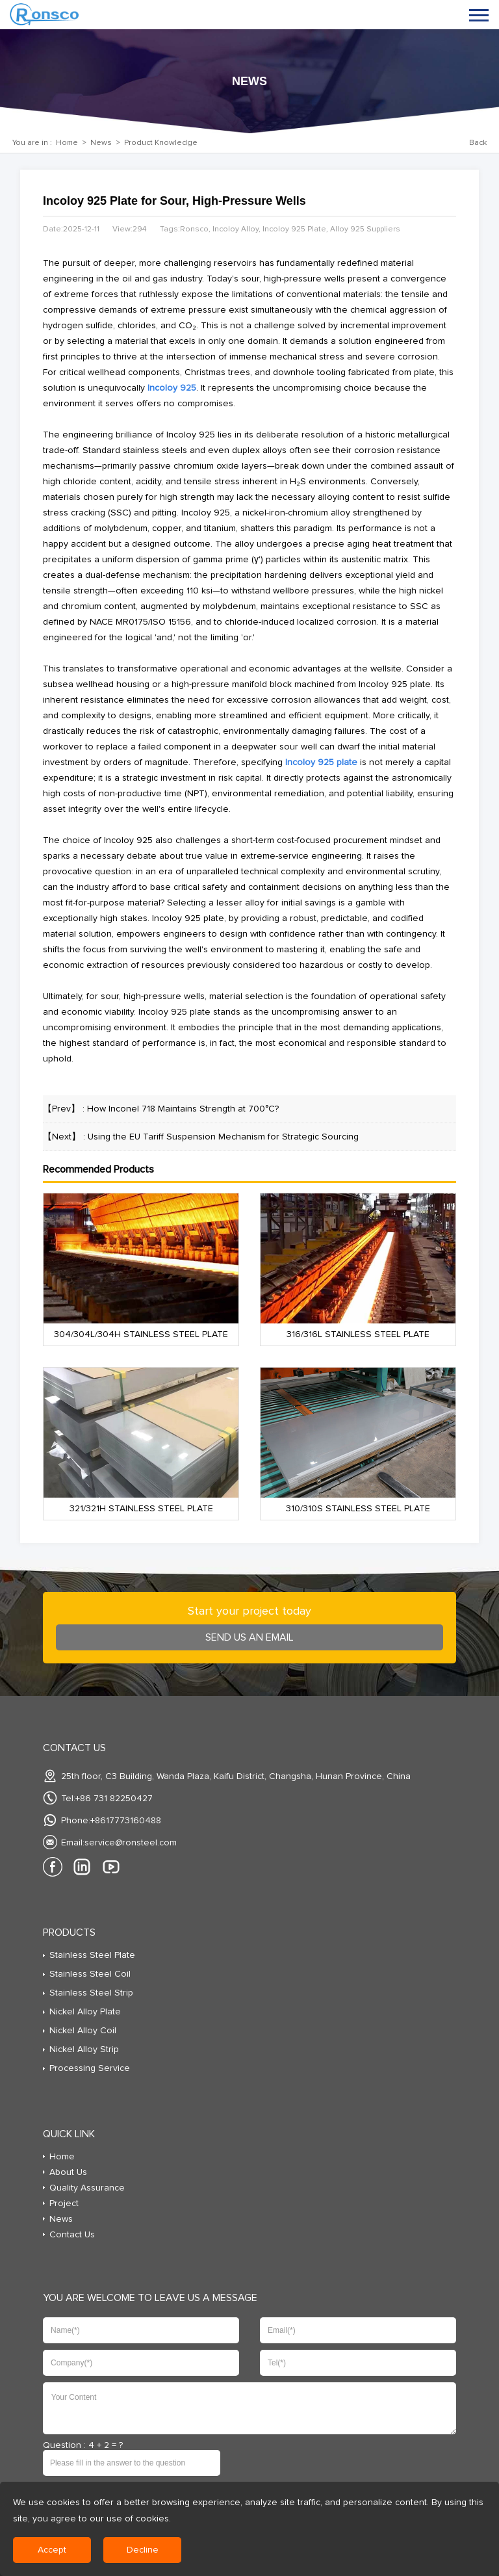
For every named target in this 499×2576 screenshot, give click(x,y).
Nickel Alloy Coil (82, 2030)
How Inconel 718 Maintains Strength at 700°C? (183, 1108)
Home (67, 143)
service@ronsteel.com (130, 1842)
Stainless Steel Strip (91, 1992)
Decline (143, 2550)
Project (64, 2203)
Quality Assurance (87, 2187)
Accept (52, 2550)
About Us (68, 2172)
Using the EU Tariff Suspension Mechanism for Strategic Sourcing (223, 1136)
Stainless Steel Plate (92, 1955)
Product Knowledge (161, 143)
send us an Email (249, 1637)
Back (478, 143)
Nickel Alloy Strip (84, 2049)
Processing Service (89, 2068)
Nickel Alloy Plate (85, 2011)
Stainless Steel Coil (90, 1974)
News (101, 143)
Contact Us (72, 2234)
